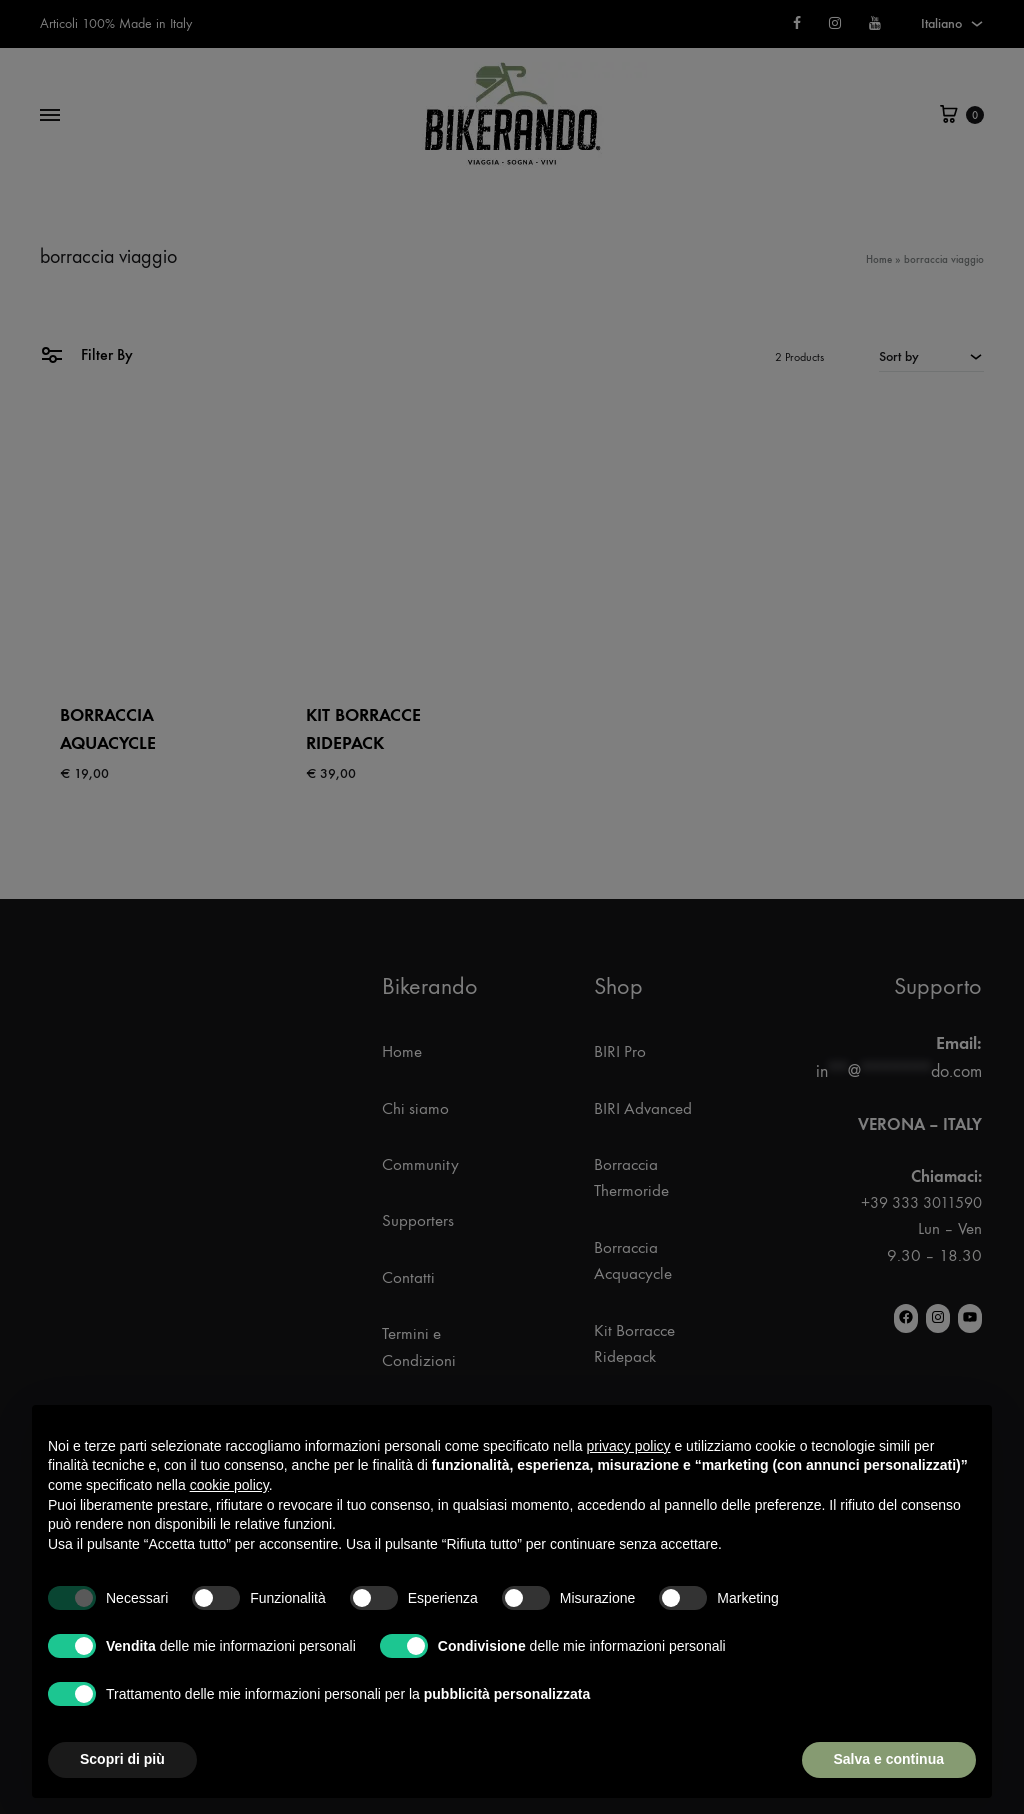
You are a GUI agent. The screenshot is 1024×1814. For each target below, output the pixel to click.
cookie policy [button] (229, 1485)
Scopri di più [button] (122, 1759)
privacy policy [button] (629, 1446)
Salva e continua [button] (889, 1759)
